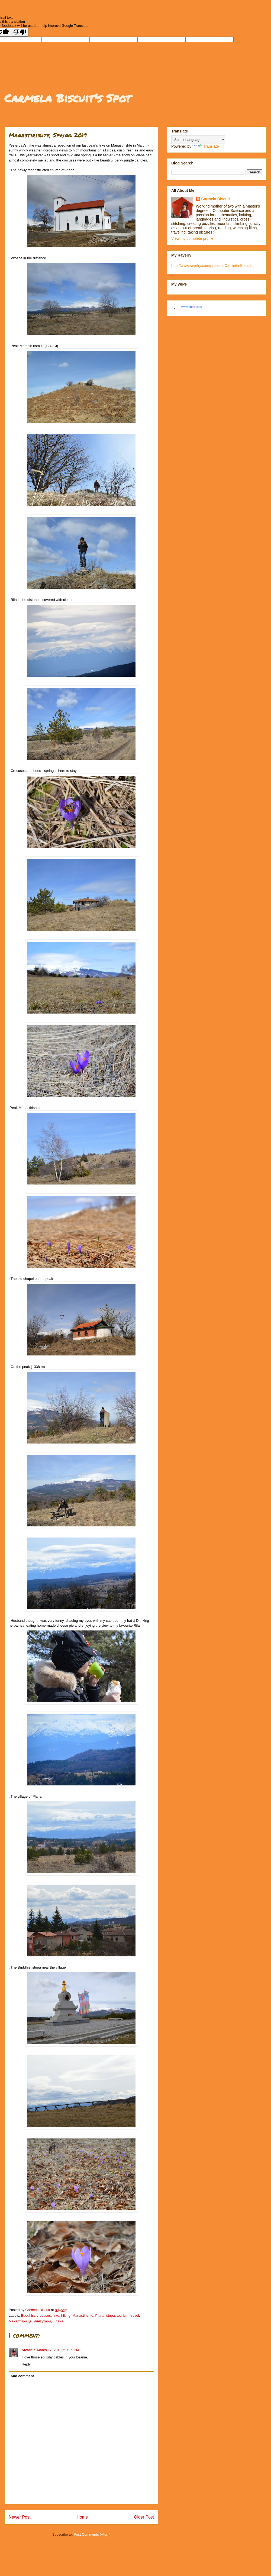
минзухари (42, 2321)
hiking (65, 2315)
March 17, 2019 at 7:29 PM (58, 2350)
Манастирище (20, 2321)
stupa (110, 2315)
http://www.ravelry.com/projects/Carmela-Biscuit (211, 265)
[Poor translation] (19, 32)
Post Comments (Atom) (92, 2534)
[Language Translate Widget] (198, 139)
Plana (99, 2315)
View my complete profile (192, 238)
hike (56, 2315)
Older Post (144, 2517)
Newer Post (20, 2517)
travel (134, 2315)
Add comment (22, 2376)
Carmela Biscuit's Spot (67, 98)
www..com (191, 306)
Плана (58, 2321)
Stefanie (29, 2350)
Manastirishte (82, 2315)
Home (82, 2517)
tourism (122, 2315)
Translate (205, 146)
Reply (26, 2364)
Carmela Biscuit (215, 199)
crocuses (44, 2315)
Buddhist (28, 2315)
